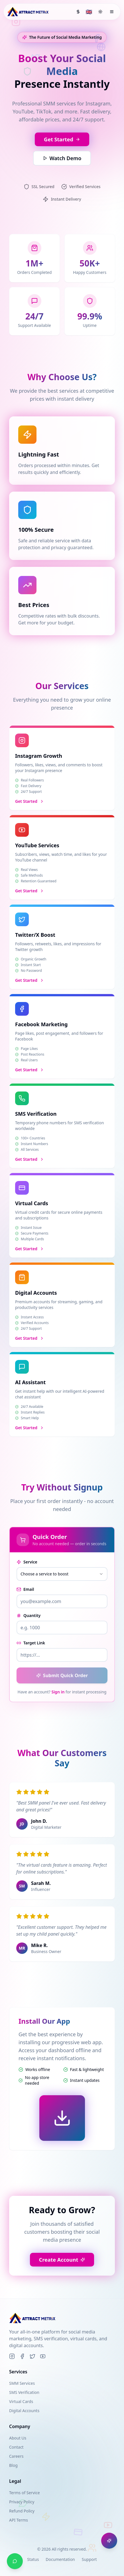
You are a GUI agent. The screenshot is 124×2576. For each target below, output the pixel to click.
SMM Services (22, 2383)
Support (89, 2559)
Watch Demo (62, 159)
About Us (17, 2438)
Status (33, 2559)
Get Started (62, 140)
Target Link (31, 1643)
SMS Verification (24, 2392)
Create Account (62, 2259)
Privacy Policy (21, 2501)
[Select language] (89, 12)
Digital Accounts (24, 2410)
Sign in (57, 1692)
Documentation (60, 2559)
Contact (16, 2447)
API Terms (18, 2520)
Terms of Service (24, 2492)
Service (27, 1562)
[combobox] (62, 1574)
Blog (13, 2465)
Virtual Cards (21, 2401)
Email (25, 1589)
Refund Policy (21, 2511)
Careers (16, 2456)
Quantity (28, 1615)
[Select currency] (78, 12)
